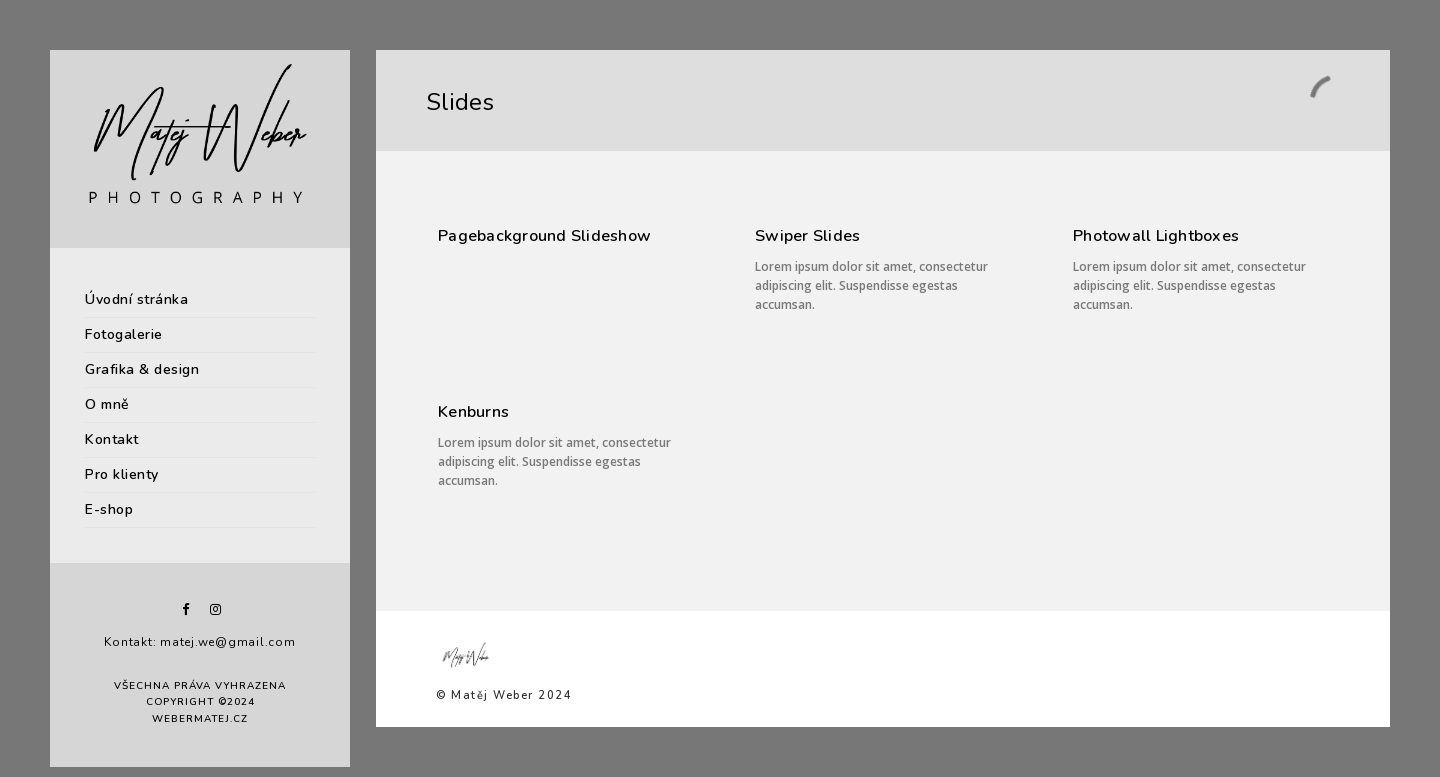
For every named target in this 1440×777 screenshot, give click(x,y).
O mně (107, 404)
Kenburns (473, 412)
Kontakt (112, 439)
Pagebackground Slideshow (544, 236)
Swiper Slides (807, 236)
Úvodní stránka (136, 299)
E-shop (109, 509)
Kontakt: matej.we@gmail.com (199, 642)
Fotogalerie (124, 334)
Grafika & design (142, 369)
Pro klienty (122, 474)
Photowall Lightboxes (1156, 236)
